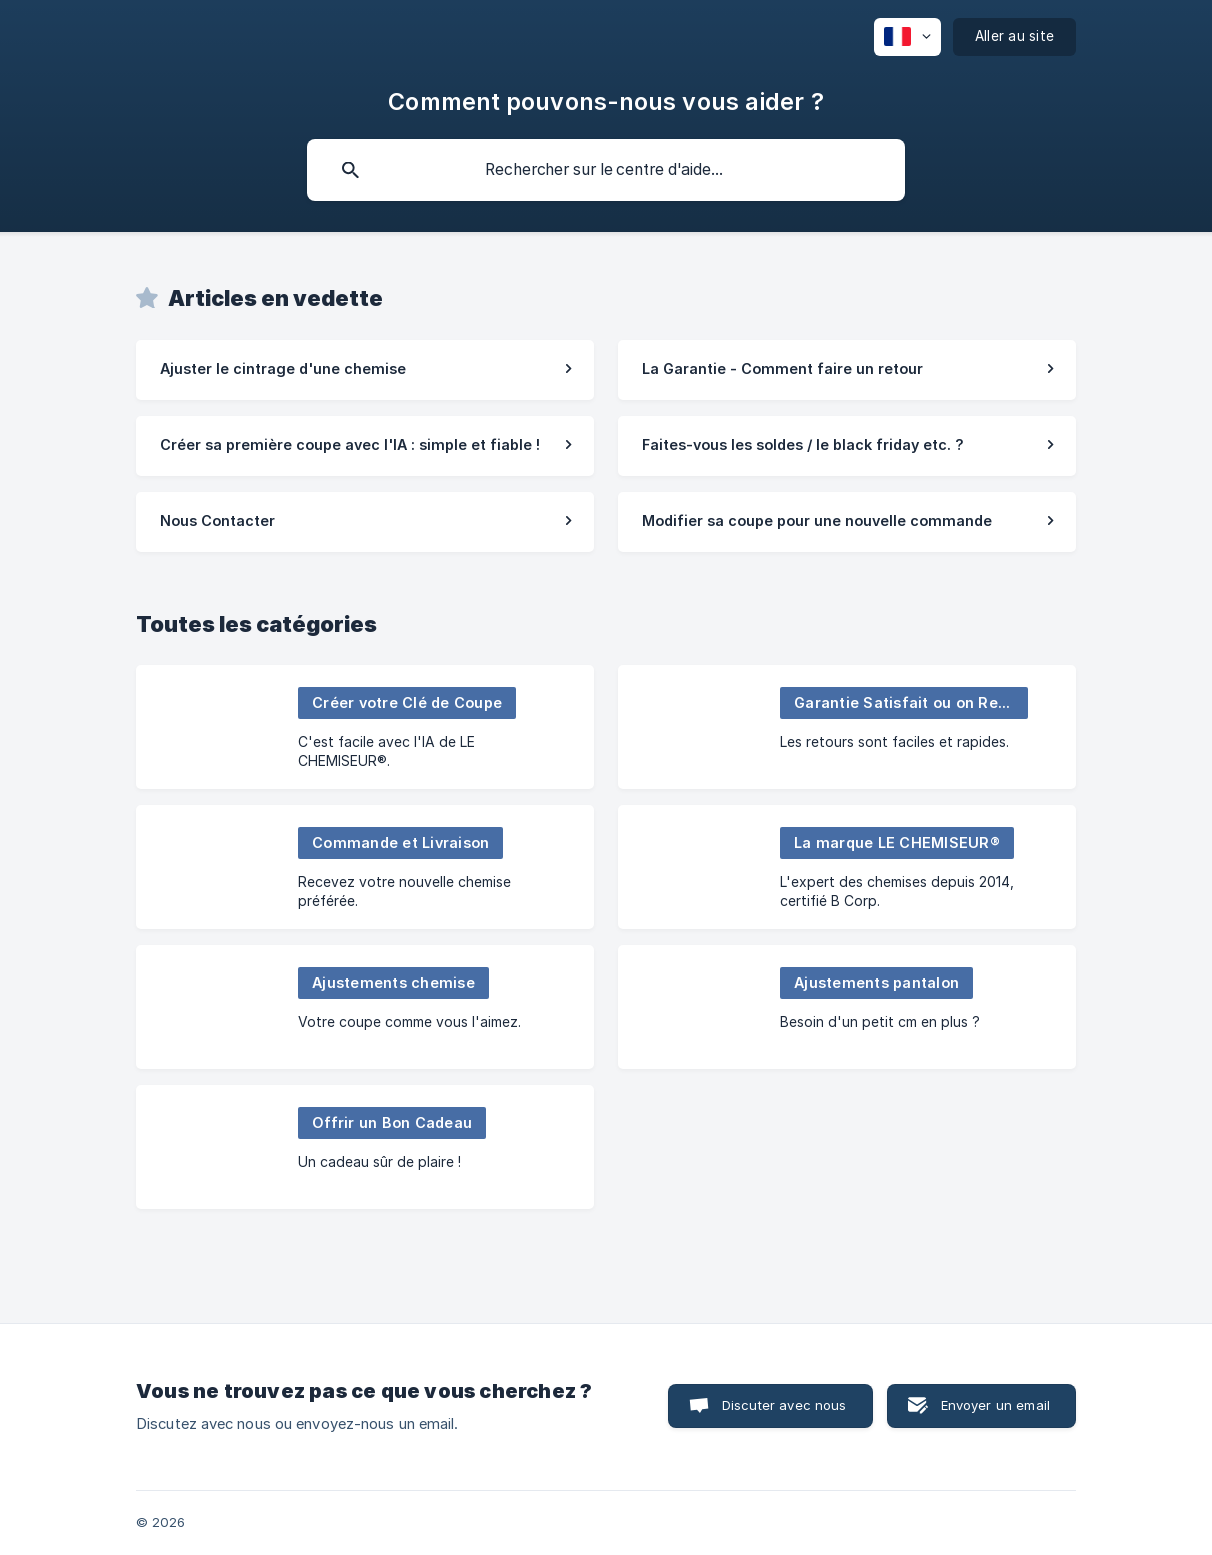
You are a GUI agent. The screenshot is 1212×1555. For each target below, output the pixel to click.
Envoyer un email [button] (995, 1405)
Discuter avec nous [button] (784, 1405)
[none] (907, 37)
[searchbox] (606, 170)
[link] (365, 370)
